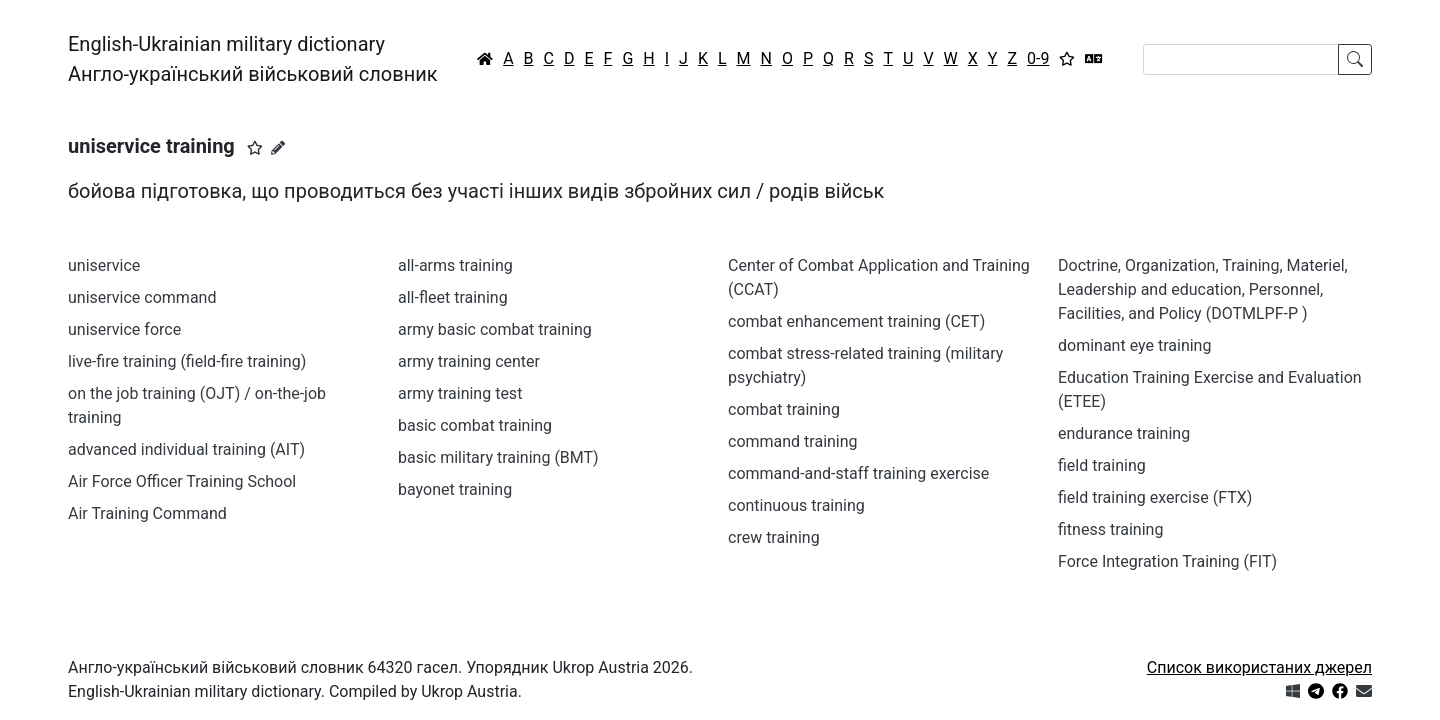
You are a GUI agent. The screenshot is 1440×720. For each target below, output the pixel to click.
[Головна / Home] (485, 59)
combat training (784, 409)
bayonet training (455, 489)
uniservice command (142, 297)
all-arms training (455, 265)
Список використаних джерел (1259, 667)
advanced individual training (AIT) (186, 449)
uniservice (104, 265)
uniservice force (124, 329)
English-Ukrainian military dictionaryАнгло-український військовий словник (253, 59)
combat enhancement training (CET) (856, 321)
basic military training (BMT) (498, 457)
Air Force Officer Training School (182, 481)
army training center (469, 361)
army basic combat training (495, 329)
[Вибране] (1067, 59)
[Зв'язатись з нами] (1364, 691)
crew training (774, 537)
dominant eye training (1134, 345)
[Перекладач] (1094, 59)
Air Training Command (147, 513)
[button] (255, 148)
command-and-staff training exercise (858, 473)
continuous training (796, 505)
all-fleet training (453, 297)
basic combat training (475, 425)
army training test (460, 393)
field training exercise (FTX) (1155, 497)
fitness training (1110, 529)
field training (1102, 465)
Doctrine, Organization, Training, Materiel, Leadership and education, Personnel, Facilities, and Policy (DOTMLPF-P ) (1203, 289)
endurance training (1124, 433)
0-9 (1038, 58)
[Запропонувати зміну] (278, 148)
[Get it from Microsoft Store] (1293, 691)
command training (793, 441)
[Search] (1241, 59)
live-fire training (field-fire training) (187, 361)
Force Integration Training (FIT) (1167, 561)
